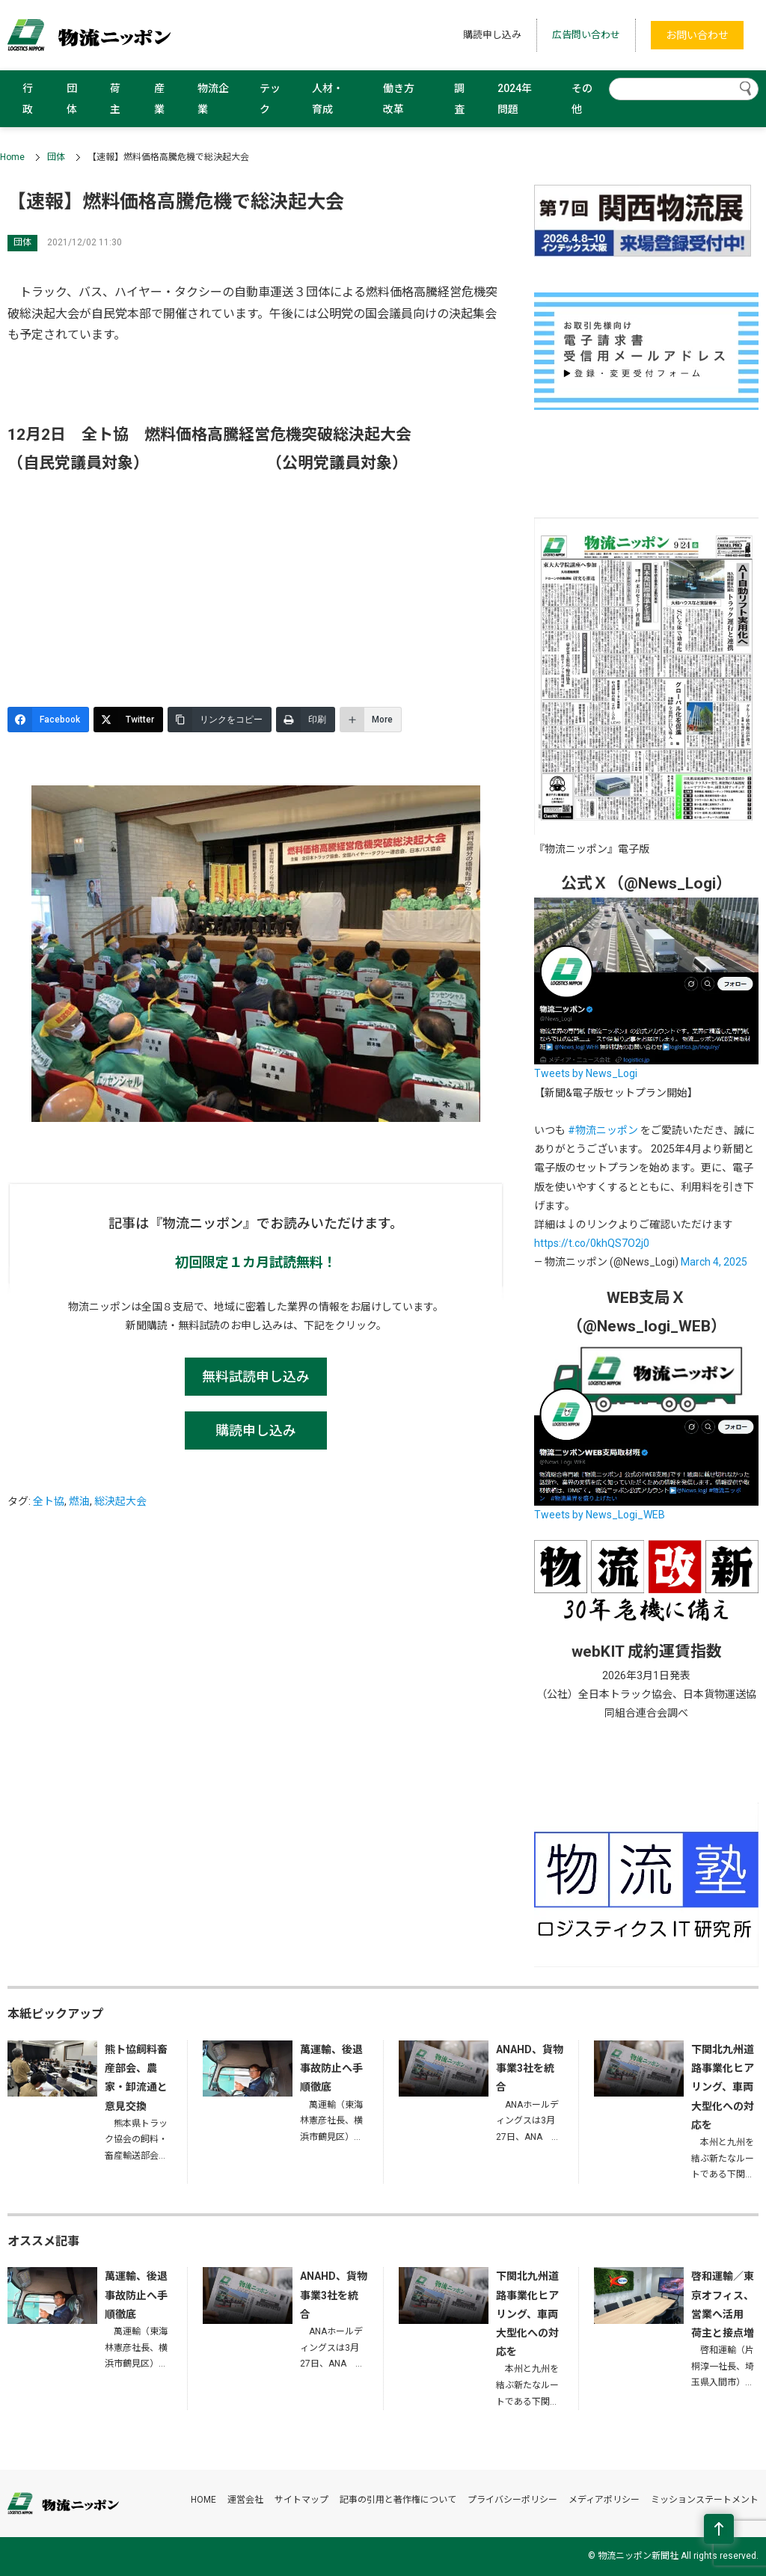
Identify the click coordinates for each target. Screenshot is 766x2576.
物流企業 (213, 98)
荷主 (115, 98)
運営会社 (245, 2499)
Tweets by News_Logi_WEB (599, 1515)
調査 (459, 98)
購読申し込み (492, 34)
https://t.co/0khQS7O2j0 (591, 1243)
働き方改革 (398, 98)
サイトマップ (301, 2499)
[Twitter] (128, 719)
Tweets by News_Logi (585, 1073)
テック (270, 98)
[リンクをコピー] (220, 719)
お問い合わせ (697, 35)
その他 (582, 98)
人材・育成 (327, 98)
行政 (27, 98)
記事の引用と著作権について (398, 2499)
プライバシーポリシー (512, 2499)
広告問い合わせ (586, 34)
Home (12, 157)
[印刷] (305, 719)
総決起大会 (120, 1501)
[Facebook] (48, 719)
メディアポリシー (604, 2499)
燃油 (79, 1501)
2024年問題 (514, 98)
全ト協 (48, 1501)
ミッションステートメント (705, 2499)
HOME (203, 2499)
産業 (159, 98)
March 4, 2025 (714, 1262)
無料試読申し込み (256, 1376)
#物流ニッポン (603, 1130)
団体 (72, 98)
